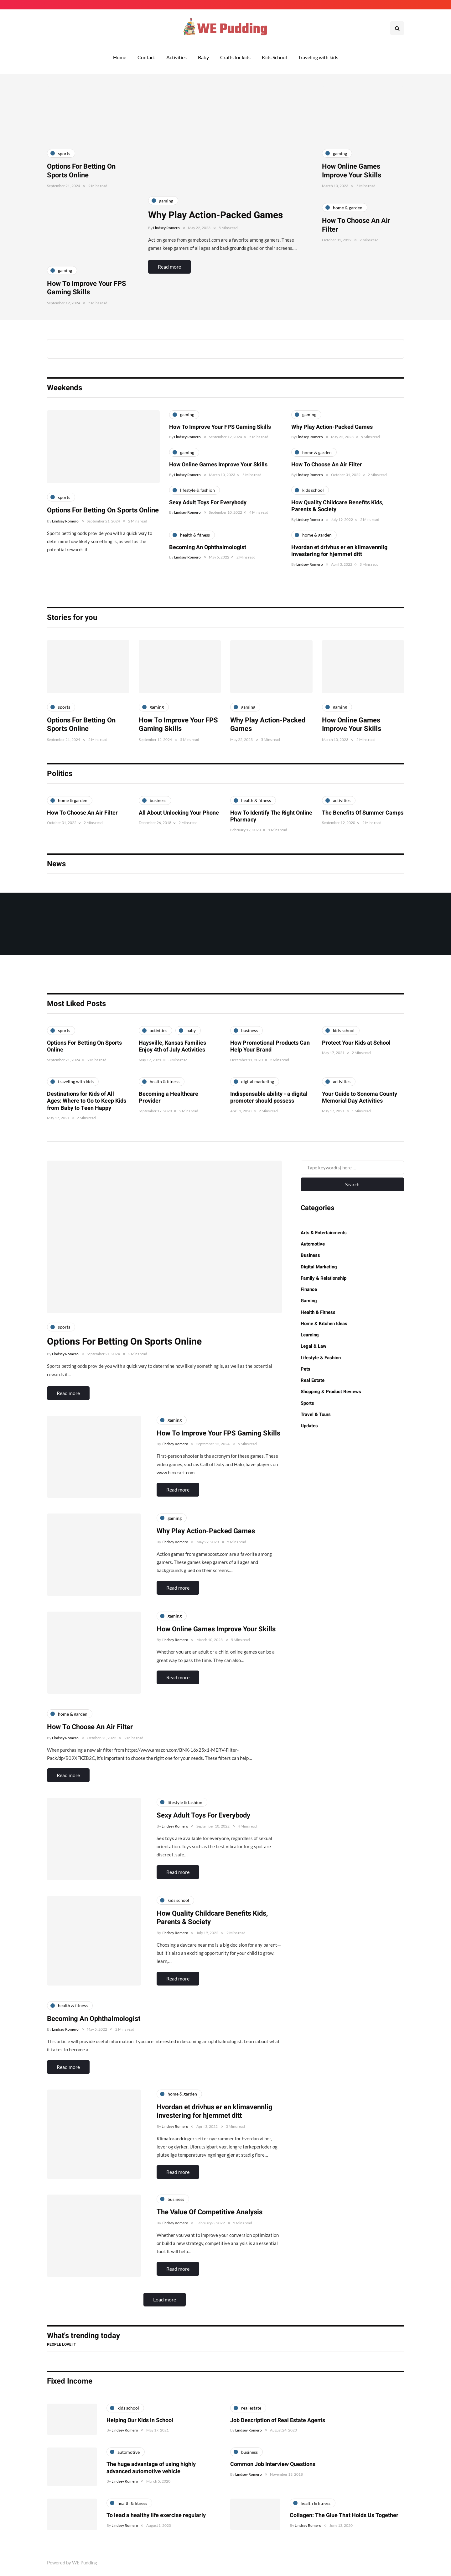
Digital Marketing (319, 1266)
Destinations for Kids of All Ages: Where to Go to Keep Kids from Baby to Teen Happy (86, 1101)
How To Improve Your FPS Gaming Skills (86, 288)
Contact (146, 57)
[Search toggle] (397, 28)
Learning (310, 1334)
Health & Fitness (318, 1312)
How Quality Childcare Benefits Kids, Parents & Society (337, 506)
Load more (164, 2299)
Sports (307, 1403)
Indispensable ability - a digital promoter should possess (269, 1097)
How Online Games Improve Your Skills (351, 170)
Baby (203, 57)
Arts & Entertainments (324, 1232)
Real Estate (312, 1380)
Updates (309, 1425)
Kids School (274, 57)
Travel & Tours (316, 1414)
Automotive (313, 1244)
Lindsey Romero (166, 227)
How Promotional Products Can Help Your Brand (270, 1046)
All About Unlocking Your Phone (179, 813)
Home (119, 57)
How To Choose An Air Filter (356, 225)
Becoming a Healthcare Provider (168, 1097)
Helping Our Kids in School (139, 2420)
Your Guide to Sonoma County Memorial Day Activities (359, 1097)
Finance (309, 1289)
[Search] (352, 1167)
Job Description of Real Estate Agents (277, 2420)
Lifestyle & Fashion (321, 1357)
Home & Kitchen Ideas (324, 1323)
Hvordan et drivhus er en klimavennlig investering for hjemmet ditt (339, 551)
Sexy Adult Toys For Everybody (207, 502)
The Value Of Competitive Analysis (209, 2212)
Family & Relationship (323, 1278)
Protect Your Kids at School (356, 1043)
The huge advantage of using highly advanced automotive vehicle (151, 2468)
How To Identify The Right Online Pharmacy (271, 816)
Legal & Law (313, 1346)
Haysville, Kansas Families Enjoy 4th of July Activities (172, 1046)
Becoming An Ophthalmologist (207, 547)
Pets (305, 1369)
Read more (169, 267)
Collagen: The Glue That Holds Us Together (344, 2515)
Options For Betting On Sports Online (81, 170)
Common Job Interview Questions (272, 2464)
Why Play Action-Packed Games (215, 215)
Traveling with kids (318, 57)
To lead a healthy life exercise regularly (156, 2515)
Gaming (309, 1300)
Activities (176, 57)
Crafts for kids (235, 57)
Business (310, 1255)
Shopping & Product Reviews (331, 1391)
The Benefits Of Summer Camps (362, 813)
